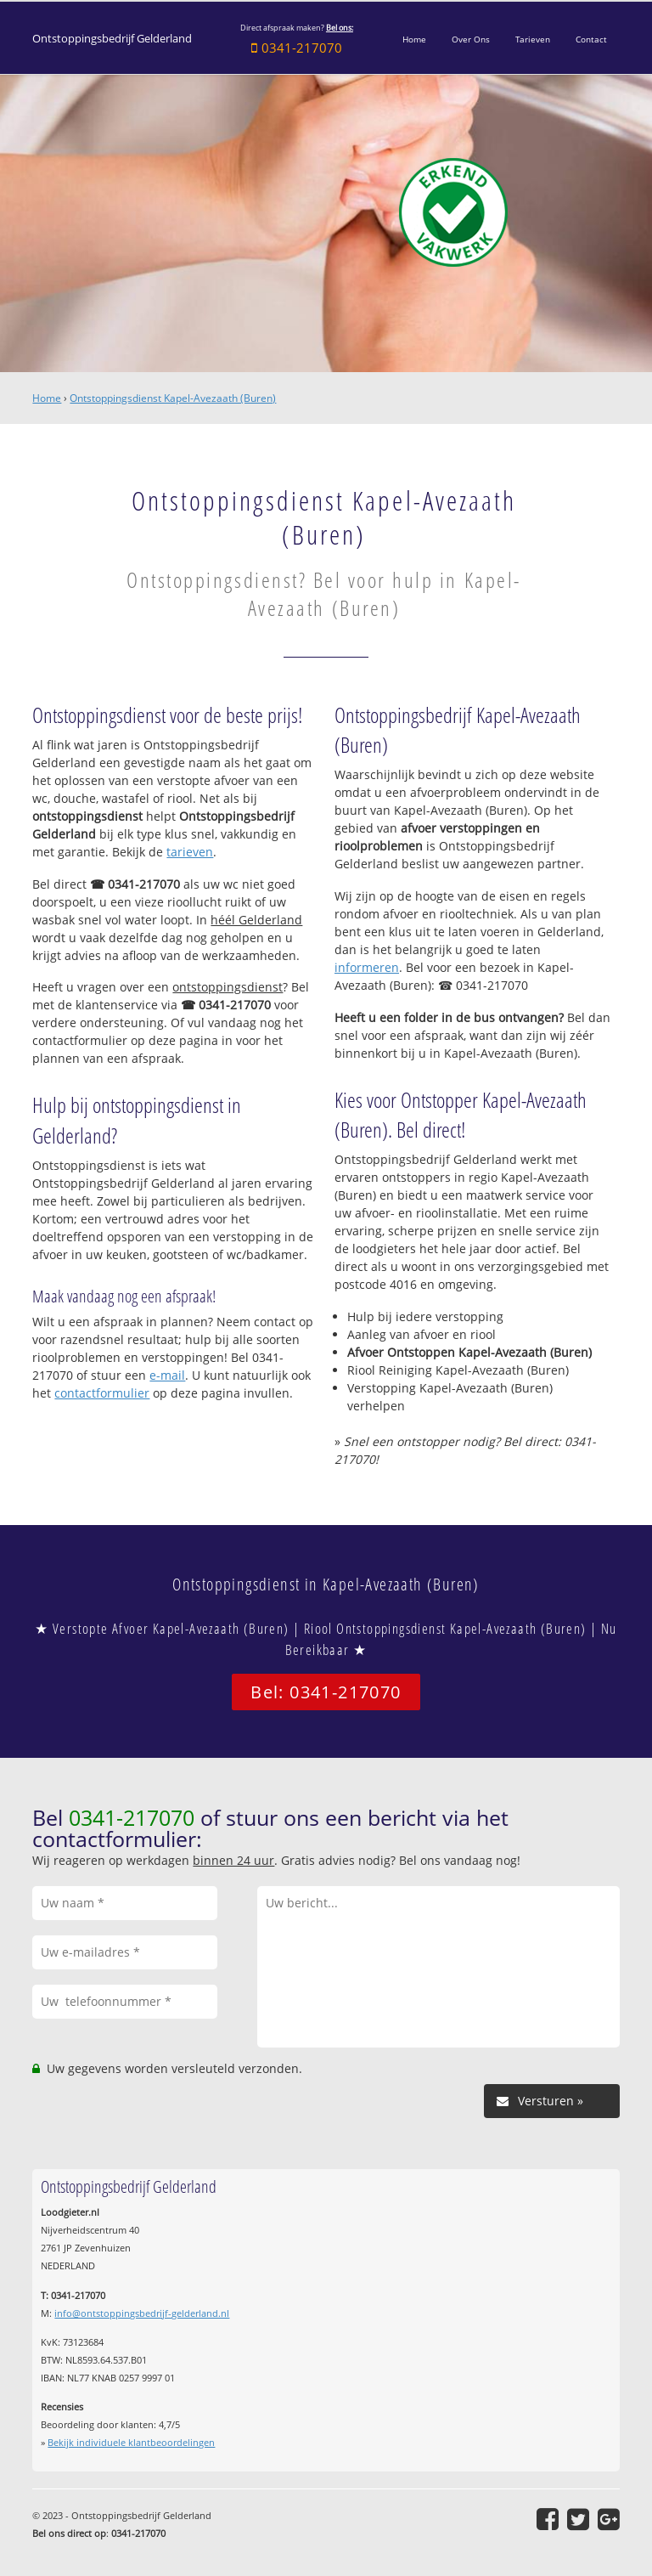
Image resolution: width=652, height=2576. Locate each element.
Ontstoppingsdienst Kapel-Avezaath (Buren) (173, 398)
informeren (366, 967)
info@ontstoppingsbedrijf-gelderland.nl (141, 2313)
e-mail (167, 1375)
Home (46, 398)
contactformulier (101, 1393)
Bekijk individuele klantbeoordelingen (131, 2442)
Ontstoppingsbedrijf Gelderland (112, 38)
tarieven (189, 852)
